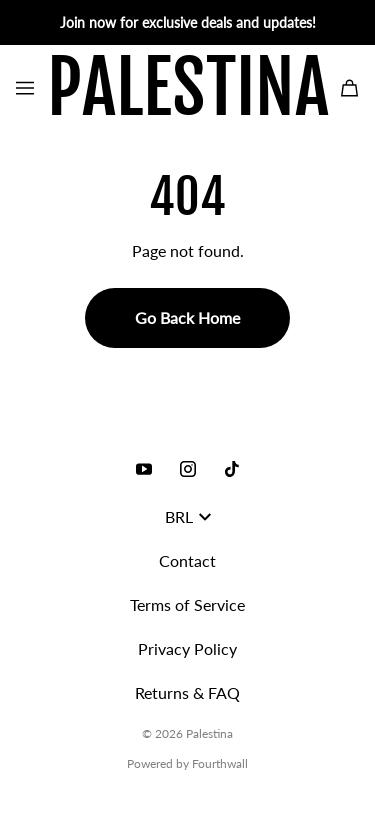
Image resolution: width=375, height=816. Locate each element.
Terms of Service (187, 604)
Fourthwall (220, 763)
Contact (187, 560)
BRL (188, 516)
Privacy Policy (187, 648)
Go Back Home (187, 317)
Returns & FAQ (187, 692)
